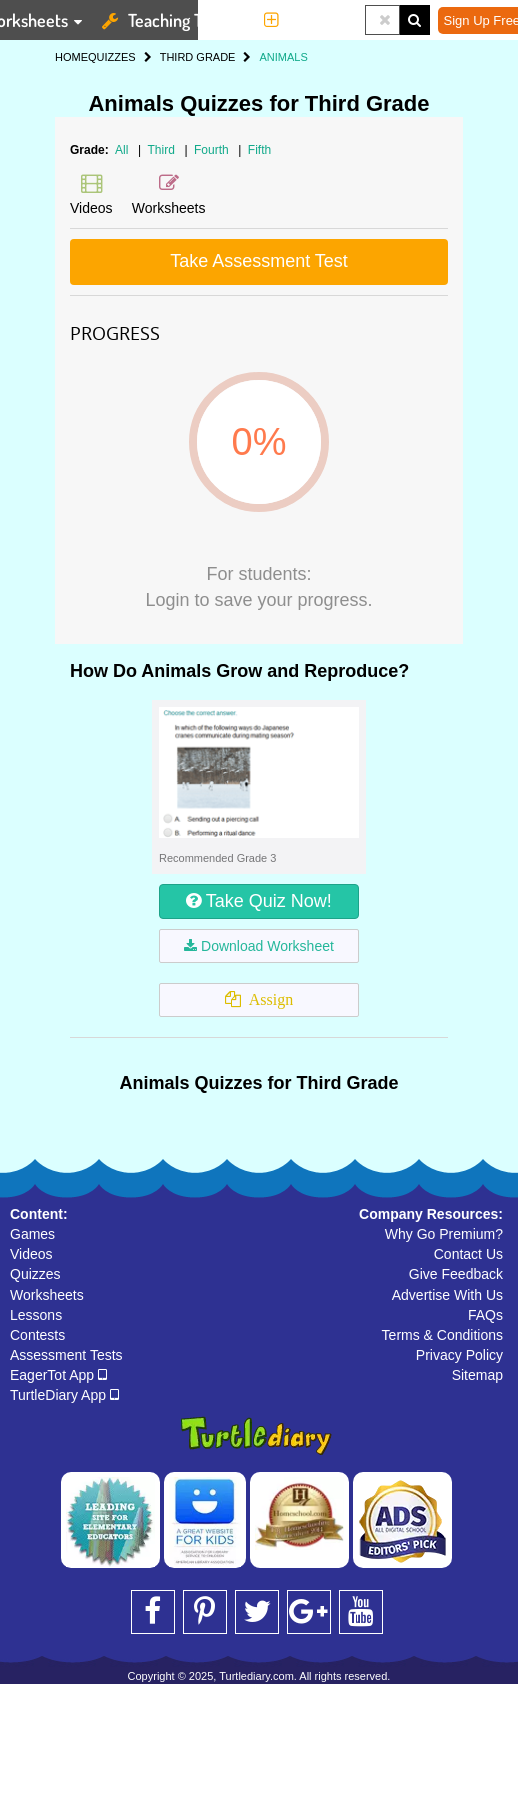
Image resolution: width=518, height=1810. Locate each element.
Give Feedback (456, 1274)
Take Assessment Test (259, 261)
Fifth (259, 150)
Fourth (213, 150)
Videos (31, 1254)
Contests (37, 1335)
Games (32, 1234)
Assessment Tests (66, 1355)
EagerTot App (58, 1375)
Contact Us (468, 1254)
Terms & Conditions (442, 1335)
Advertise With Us (447, 1295)
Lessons (36, 1315)
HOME (71, 57)
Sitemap (477, 1375)
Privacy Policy (459, 1355)
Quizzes (35, 1274)
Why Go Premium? (444, 1234)
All (121, 150)
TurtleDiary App (64, 1395)
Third (163, 150)
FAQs (485, 1315)
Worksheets (47, 1295)
